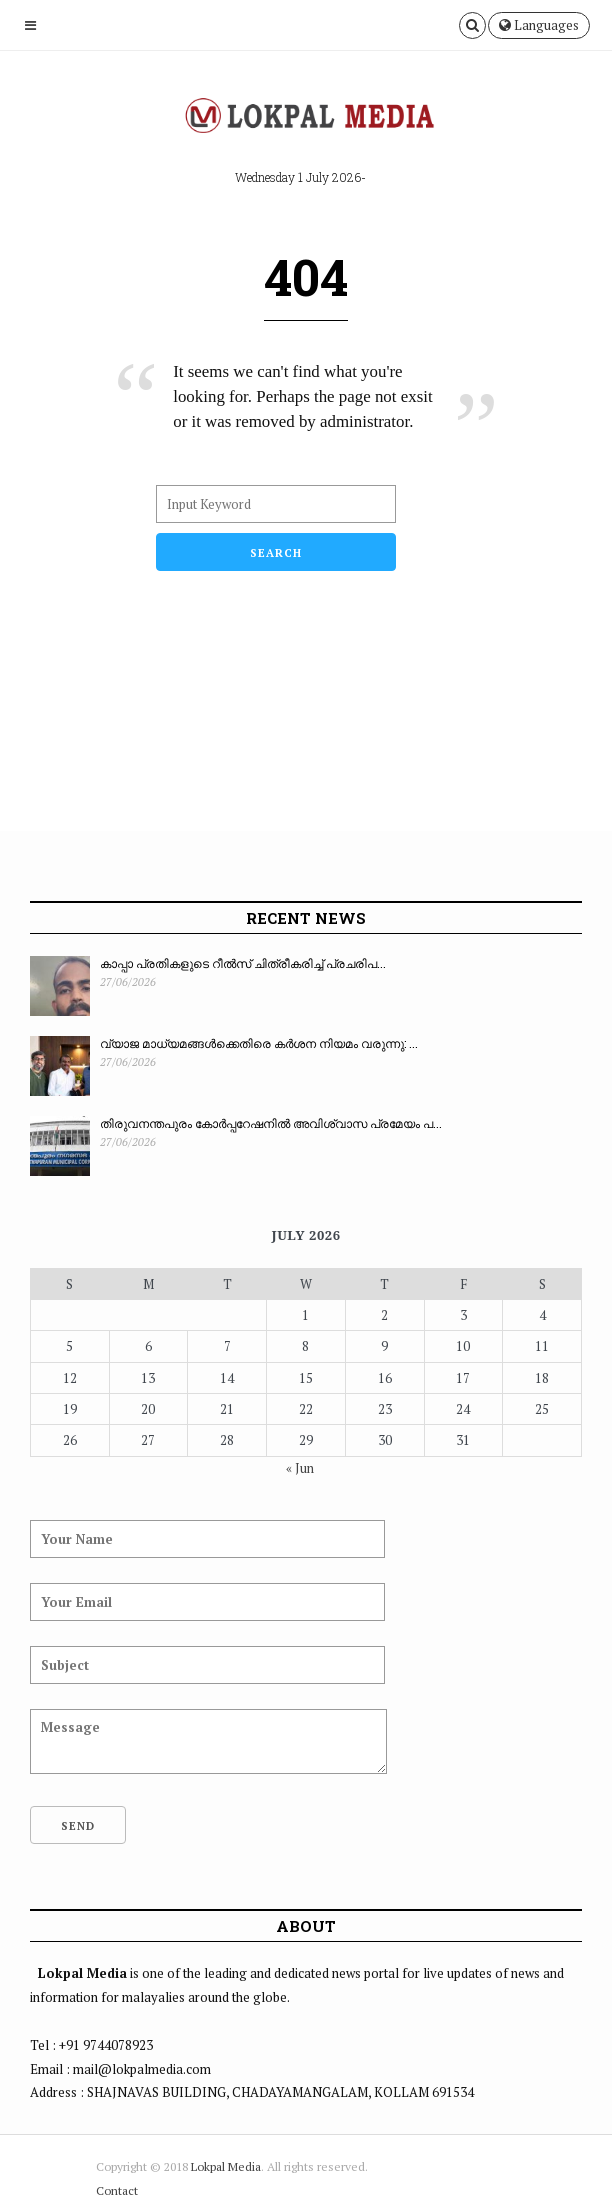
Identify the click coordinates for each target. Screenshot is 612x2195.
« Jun (300, 1468)
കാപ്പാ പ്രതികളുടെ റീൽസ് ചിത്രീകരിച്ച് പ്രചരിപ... (243, 963)
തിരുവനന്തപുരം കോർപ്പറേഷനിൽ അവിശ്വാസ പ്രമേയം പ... (271, 1123)
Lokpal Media (226, 2166)
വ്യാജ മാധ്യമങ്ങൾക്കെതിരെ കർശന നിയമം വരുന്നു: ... (259, 1043)
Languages (539, 25)
